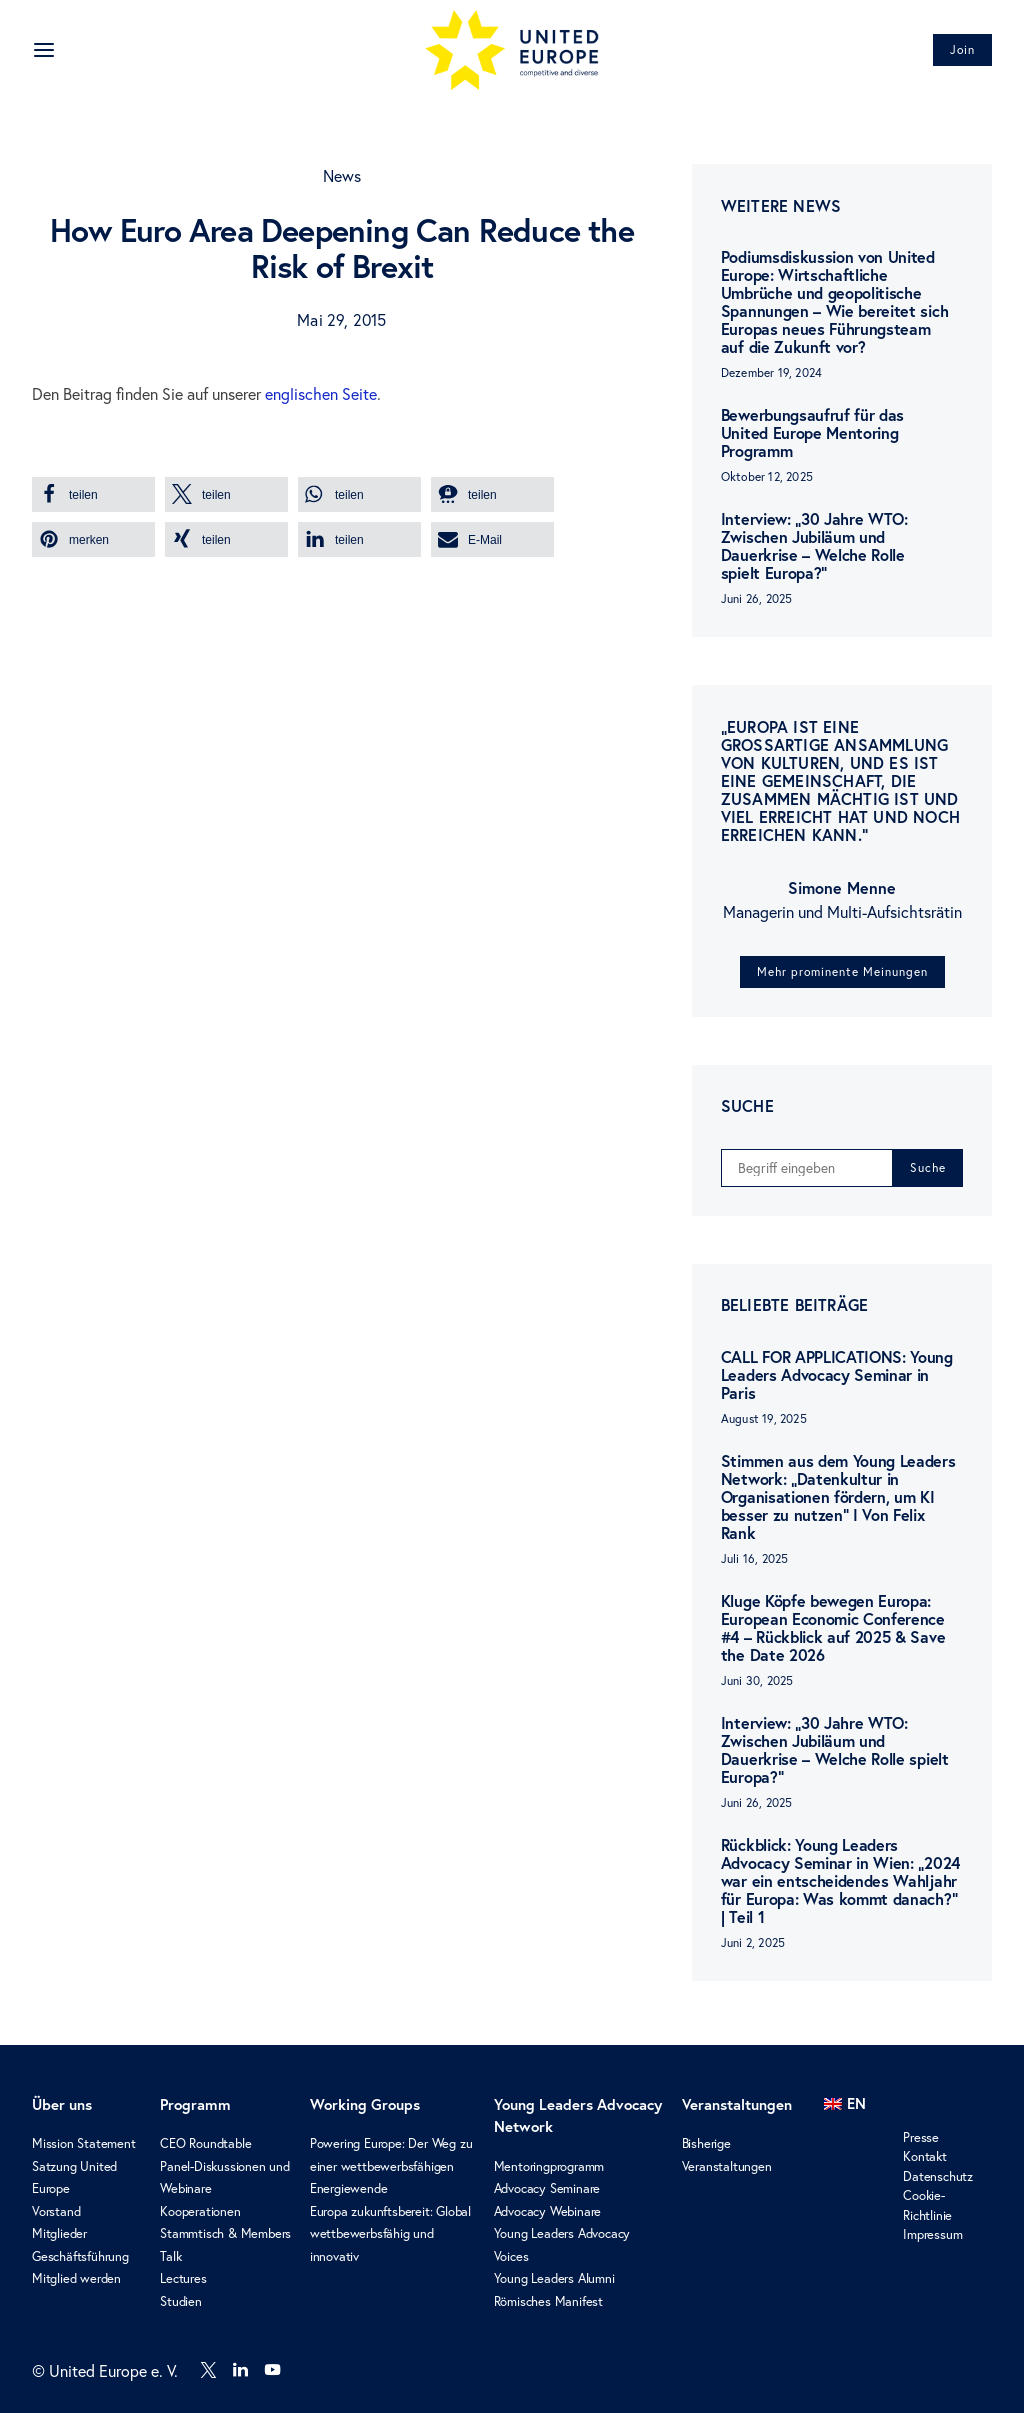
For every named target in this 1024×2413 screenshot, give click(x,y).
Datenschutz (938, 2176)
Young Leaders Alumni (554, 2278)
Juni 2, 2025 (753, 1942)
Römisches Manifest (548, 2301)
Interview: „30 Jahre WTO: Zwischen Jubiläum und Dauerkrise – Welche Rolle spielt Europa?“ (814, 546)
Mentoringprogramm (549, 2166)
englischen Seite (321, 394)
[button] (93, 494)
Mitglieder (59, 2233)
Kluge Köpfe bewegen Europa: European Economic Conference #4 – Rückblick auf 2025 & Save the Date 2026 (833, 1627)
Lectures (183, 2278)
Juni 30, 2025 (757, 1680)
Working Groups (365, 2104)
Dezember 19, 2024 (771, 372)
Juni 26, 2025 (757, 598)
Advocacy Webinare (548, 2211)
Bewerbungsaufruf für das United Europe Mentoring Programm (812, 433)
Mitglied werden (76, 2278)
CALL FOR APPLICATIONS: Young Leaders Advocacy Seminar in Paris (837, 1374)
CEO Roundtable (205, 2143)
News (342, 176)
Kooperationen (200, 2211)
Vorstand (56, 2211)
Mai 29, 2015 (341, 320)
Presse (921, 2137)
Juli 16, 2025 (755, 1558)
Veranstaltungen (737, 2104)
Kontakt (925, 2156)
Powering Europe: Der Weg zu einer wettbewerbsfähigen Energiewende (391, 2165)
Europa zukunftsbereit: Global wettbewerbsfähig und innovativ (390, 2233)
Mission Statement (84, 2143)
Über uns (62, 2104)
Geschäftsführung (80, 2256)
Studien (181, 2301)
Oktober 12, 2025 (767, 476)
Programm (195, 2104)
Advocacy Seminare (547, 2188)
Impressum (932, 2234)
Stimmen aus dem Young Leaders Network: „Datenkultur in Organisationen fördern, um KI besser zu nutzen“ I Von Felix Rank (838, 1496)
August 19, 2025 (764, 1418)
